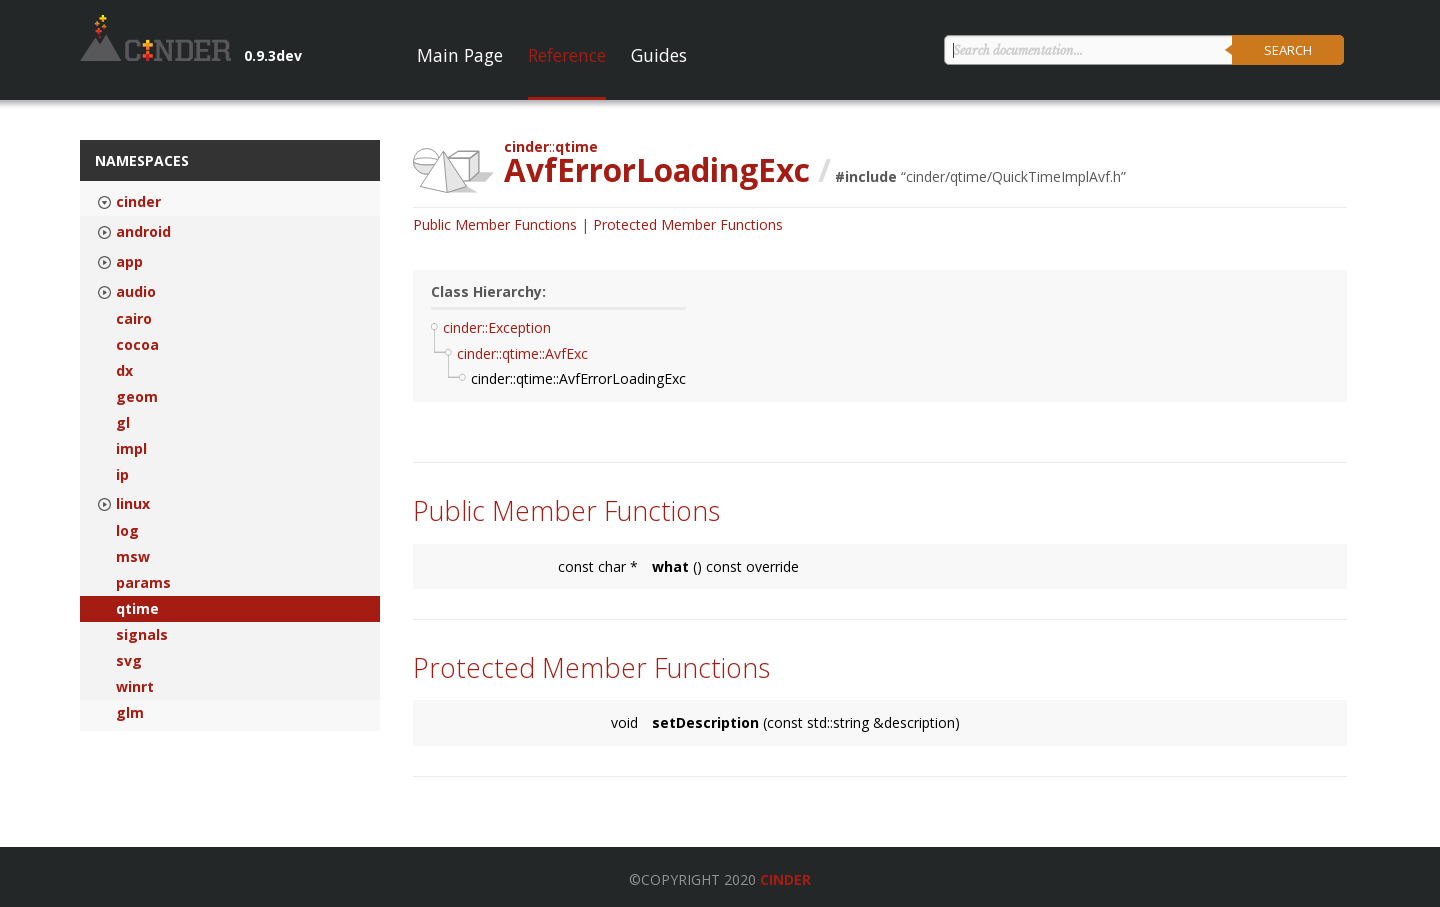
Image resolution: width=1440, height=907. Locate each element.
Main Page (460, 55)
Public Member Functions (495, 224)
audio (136, 292)
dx (124, 371)
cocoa (137, 345)
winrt (135, 687)
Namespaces (142, 160)
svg (129, 661)
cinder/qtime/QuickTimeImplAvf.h (1013, 176)
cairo (134, 319)
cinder (138, 202)
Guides (659, 55)
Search (1288, 50)
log (127, 531)
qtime (137, 609)
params (143, 583)
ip (122, 475)
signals (142, 635)
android (143, 232)
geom (137, 397)
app (129, 262)
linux (133, 504)
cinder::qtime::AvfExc (522, 353)
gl (123, 423)
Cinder (785, 879)
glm (130, 713)
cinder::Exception (497, 327)
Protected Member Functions (688, 224)
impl (131, 449)
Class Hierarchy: (488, 291)
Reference (567, 55)
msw (133, 557)
